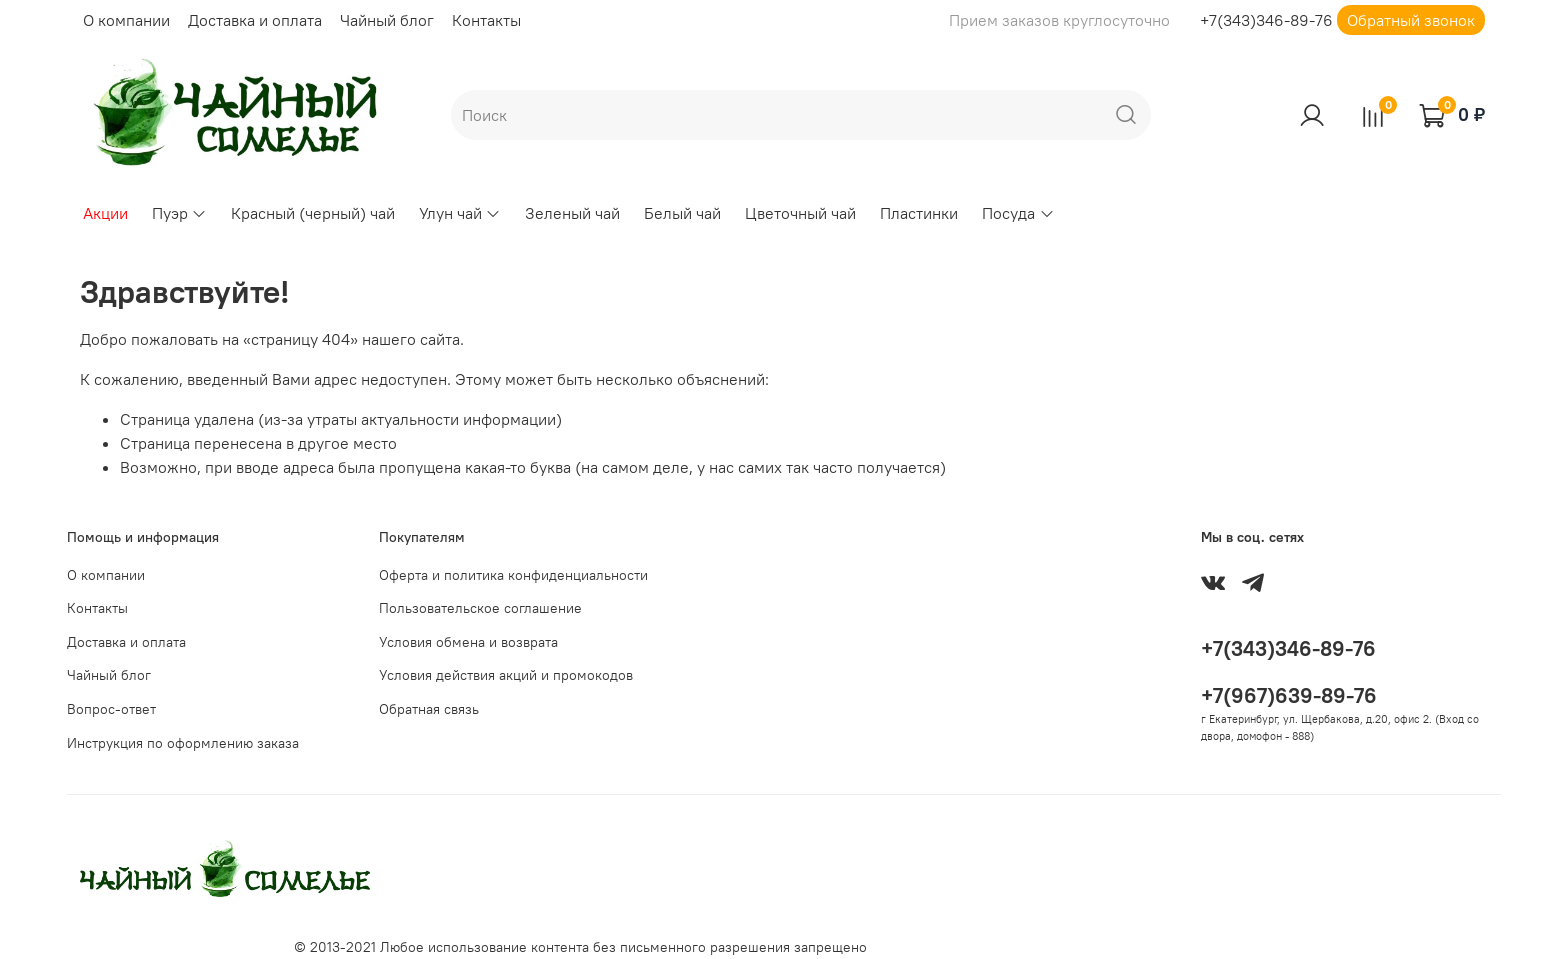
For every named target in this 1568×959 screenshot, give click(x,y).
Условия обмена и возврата (468, 642)
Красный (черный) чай (313, 213)
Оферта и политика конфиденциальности (513, 575)
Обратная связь (429, 709)
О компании (126, 20)
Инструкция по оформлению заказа (183, 743)
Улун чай (460, 213)
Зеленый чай (572, 213)
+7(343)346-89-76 (1266, 20)
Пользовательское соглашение (480, 608)
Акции (105, 213)
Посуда (1018, 213)
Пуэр (179, 213)
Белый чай (682, 213)
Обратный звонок (1411, 20)
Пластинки (919, 213)
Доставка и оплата (255, 20)
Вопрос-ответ (111, 709)
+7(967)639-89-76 (1289, 695)
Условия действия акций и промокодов (506, 675)
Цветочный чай (800, 213)
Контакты (486, 20)
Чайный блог (387, 20)
